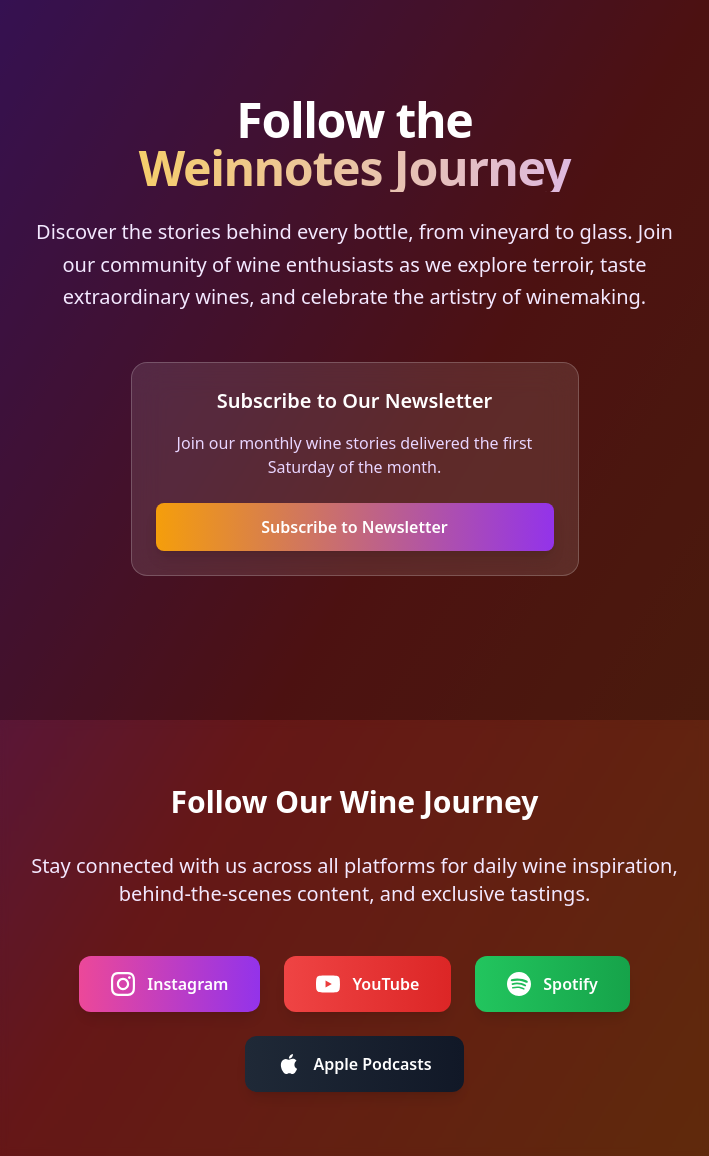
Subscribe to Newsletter (354, 527)
